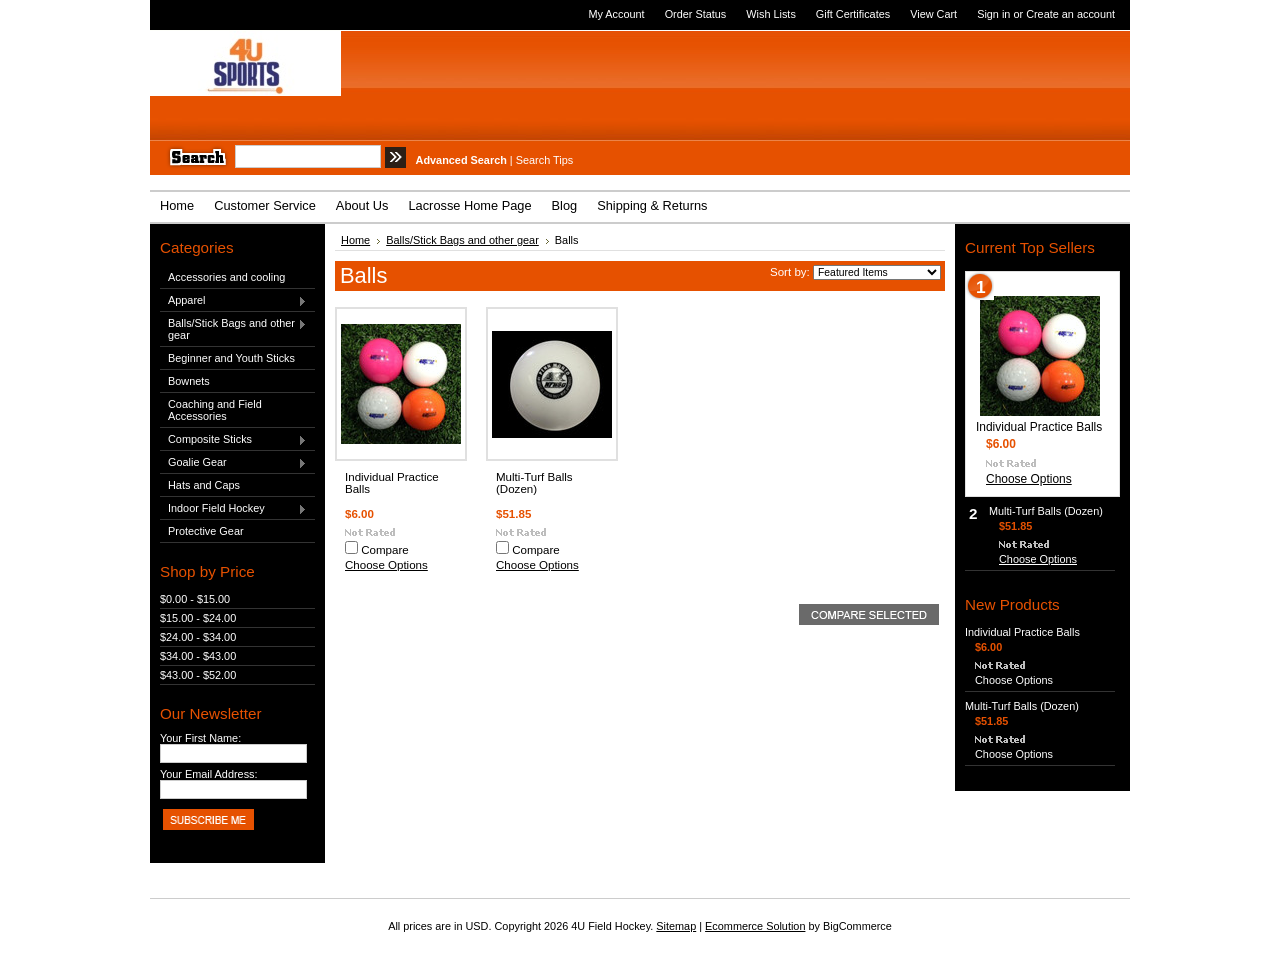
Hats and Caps (204, 485)
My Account (616, 14)
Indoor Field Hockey (233, 509)
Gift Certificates (853, 14)
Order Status (696, 14)
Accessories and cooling (226, 277)
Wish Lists (771, 14)
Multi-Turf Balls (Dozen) (534, 483)
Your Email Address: (209, 774)
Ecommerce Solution (755, 926)
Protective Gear (206, 531)
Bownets (189, 381)
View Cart (933, 14)
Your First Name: (200, 738)
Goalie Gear (233, 463)
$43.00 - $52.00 (198, 675)
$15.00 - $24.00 (198, 618)
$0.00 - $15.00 (195, 599)
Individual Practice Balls (1039, 427)
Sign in (993, 14)
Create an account (1070, 14)
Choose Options (386, 565)
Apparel (233, 301)
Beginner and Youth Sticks (231, 358)
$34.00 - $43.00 (198, 656)
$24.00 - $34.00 (198, 637)
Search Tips (544, 160)
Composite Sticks (233, 440)
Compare (385, 550)
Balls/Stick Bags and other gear (233, 329)
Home (355, 240)
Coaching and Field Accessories (215, 410)
